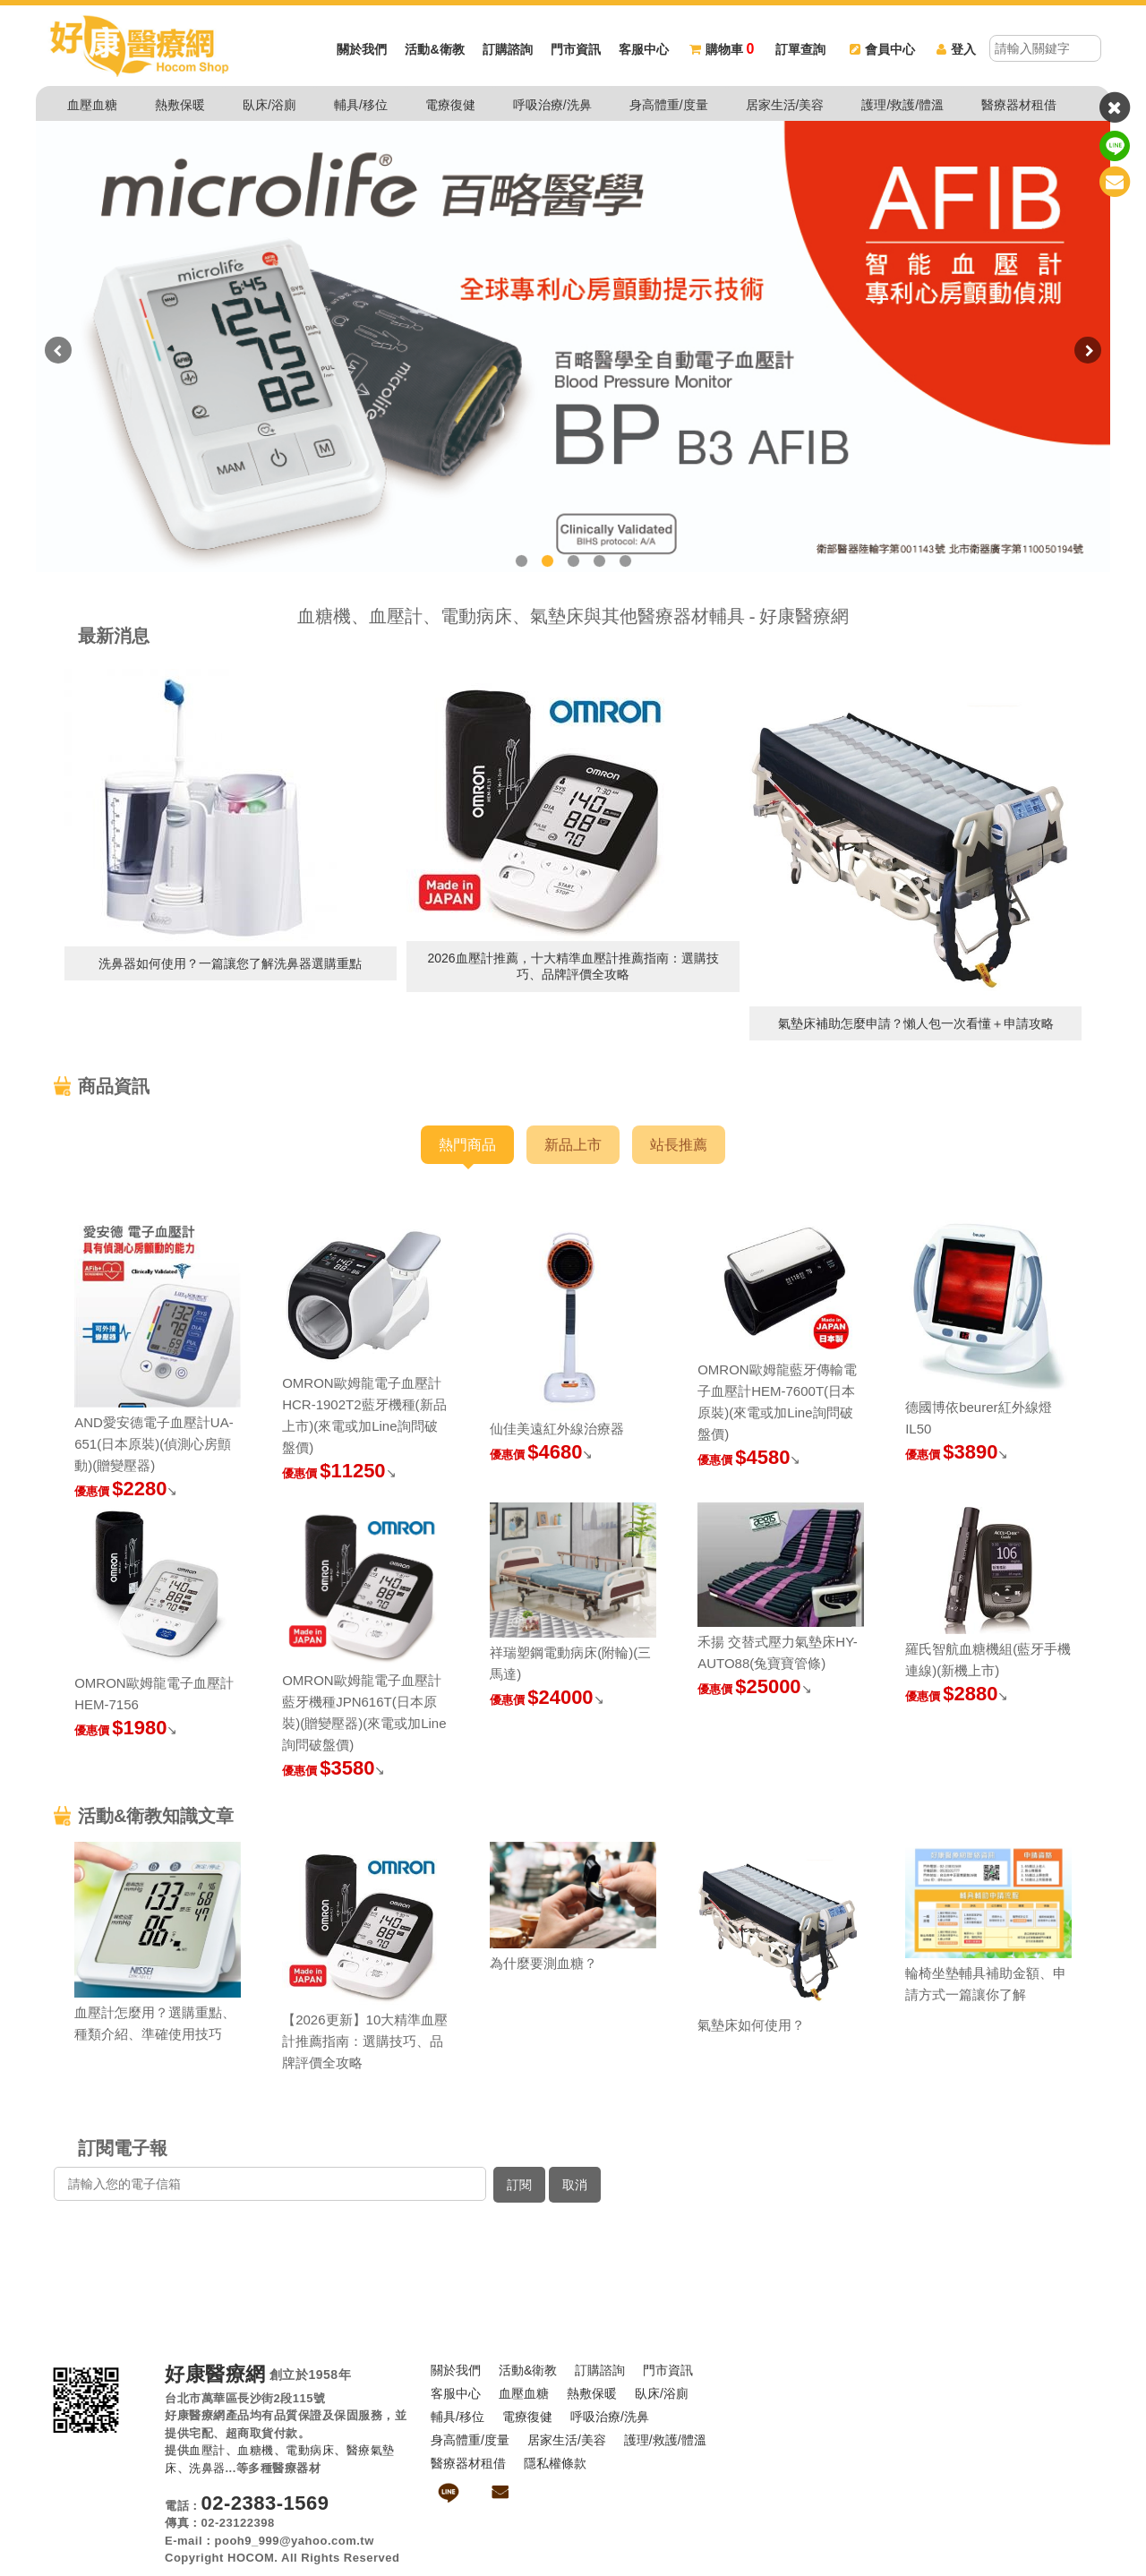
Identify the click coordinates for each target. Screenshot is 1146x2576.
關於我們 (362, 49)
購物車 (721, 49)
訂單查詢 (800, 49)
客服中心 (644, 49)
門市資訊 (576, 49)
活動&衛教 (434, 49)
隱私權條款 (555, 2463)
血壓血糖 (92, 105)
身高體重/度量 (668, 105)
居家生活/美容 (785, 105)
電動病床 (310, 2450)
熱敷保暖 (180, 105)
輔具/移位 (361, 105)
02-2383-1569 (265, 2503)
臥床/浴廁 (269, 105)
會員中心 (882, 49)
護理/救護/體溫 (902, 105)
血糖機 (255, 2450)
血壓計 (207, 2450)
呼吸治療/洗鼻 (552, 105)
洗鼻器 (207, 2468)
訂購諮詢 (508, 49)
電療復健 (450, 105)
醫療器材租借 (1018, 105)
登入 (956, 49)
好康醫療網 (215, 2374)
